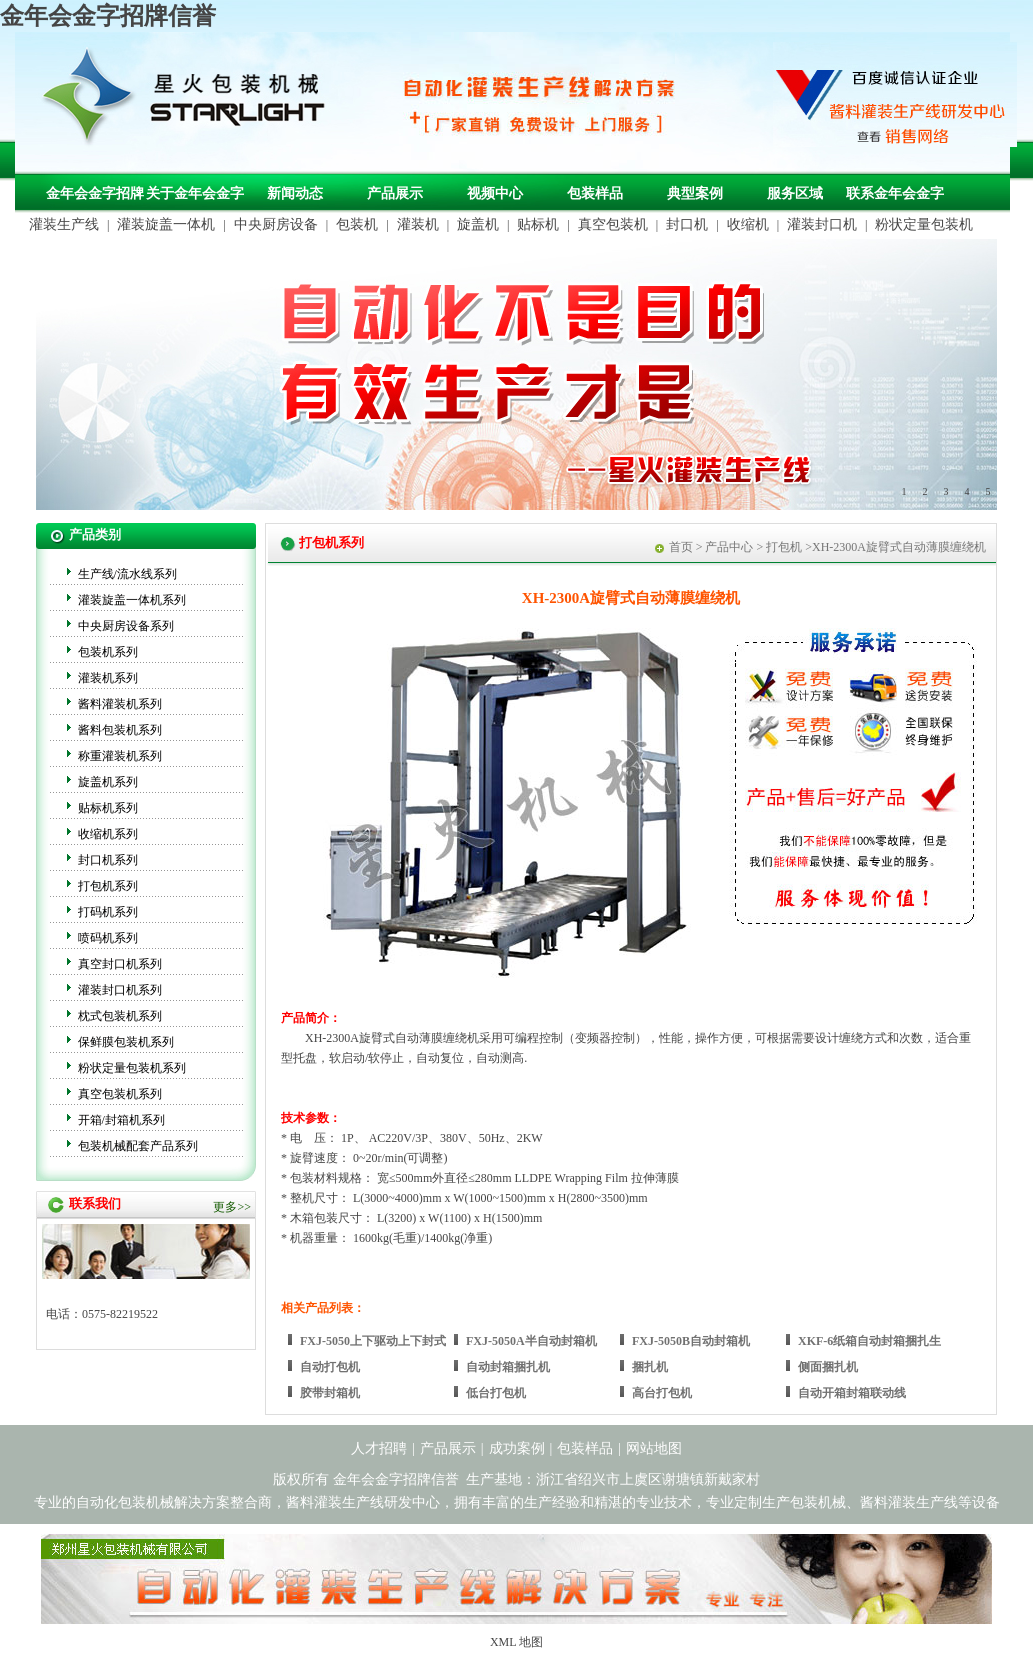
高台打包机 (662, 1393)
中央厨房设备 (276, 224)
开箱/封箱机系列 (121, 1120)
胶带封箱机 (330, 1393)
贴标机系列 (108, 808)
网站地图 (654, 1448)
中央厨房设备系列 (126, 626)
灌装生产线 (64, 224)
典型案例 (695, 193)
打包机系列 (108, 886)
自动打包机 (330, 1367)
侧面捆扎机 (828, 1367)
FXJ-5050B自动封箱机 (691, 1341)
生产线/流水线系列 (127, 574)
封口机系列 (108, 860)
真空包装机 (613, 224)
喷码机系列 (108, 938)
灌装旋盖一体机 (166, 224)
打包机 (784, 547)
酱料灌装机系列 (120, 704)
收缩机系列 (108, 834)
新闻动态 (295, 193)
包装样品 (595, 193)
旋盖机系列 (108, 782)
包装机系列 (108, 652)
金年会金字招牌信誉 (108, 16)
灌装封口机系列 (120, 990)
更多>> (232, 1207)
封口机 (687, 224)
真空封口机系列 (120, 964)
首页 (681, 547)
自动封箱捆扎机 (508, 1367)
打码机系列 (108, 912)
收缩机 (748, 224)
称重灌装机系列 (120, 756)
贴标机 (538, 224)
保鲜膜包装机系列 (126, 1042)
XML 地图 (516, 1642)
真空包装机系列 (120, 1094)
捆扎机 (650, 1367)
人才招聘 (379, 1448)
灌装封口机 (822, 224)
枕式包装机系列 (120, 1016)
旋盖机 (478, 224)
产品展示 (395, 193)
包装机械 (818, 1502)
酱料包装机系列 (120, 730)
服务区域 (795, 193)
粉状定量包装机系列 (132, 1068)
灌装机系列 (108, 678)
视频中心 (495, 193)
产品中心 (729, 547)
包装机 (357, 224)
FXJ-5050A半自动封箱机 (531, 1341)
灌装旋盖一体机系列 (132, 600)
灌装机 (418, 224)
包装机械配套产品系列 (138, 1146)
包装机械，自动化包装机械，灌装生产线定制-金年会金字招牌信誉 (191, 101)
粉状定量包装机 (924, 224)
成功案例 (517, 1448)
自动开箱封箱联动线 (852, 1393)
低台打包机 (496, 1393)
